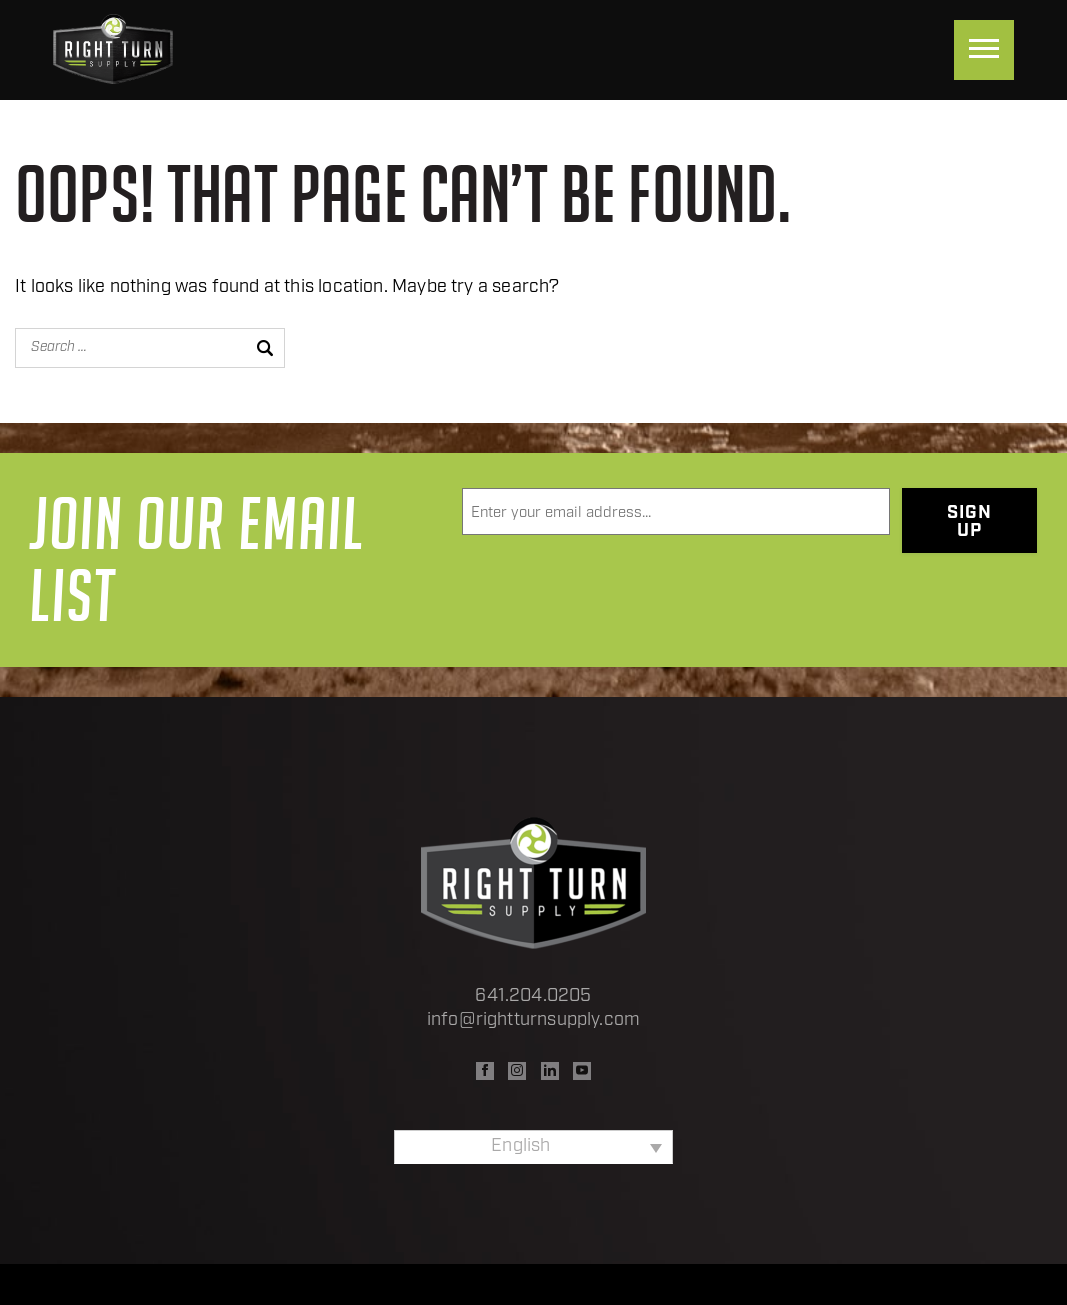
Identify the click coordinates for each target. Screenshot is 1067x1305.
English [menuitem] (520, 1146)
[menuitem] (533, 1147)
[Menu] (984, 50)
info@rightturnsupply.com (533, 1020)
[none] (533, 1147)
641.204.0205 (533, 996)
